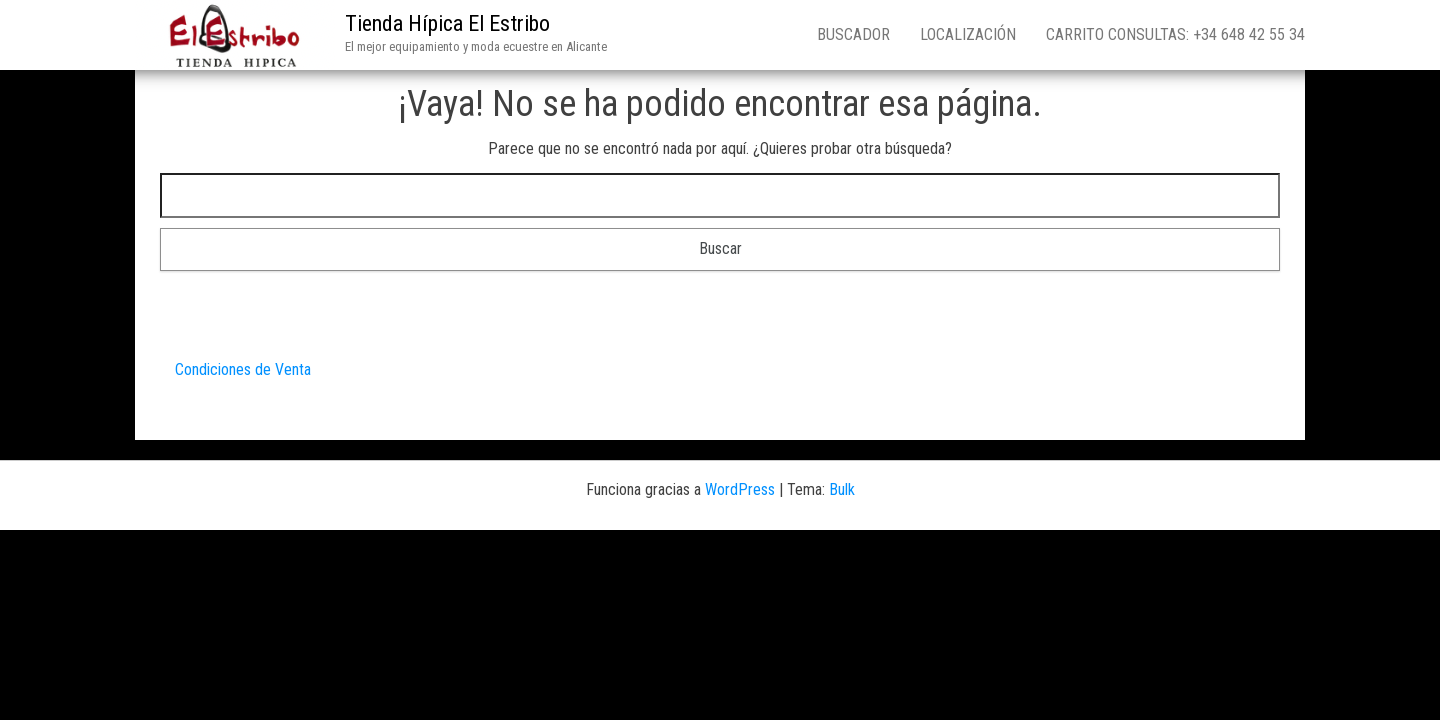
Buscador (853, 34)
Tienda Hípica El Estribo (447, 23)
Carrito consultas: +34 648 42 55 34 (1175, 34)
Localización (968, 34)
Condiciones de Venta (243, 369)
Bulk (842, 489)
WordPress (740, 489)
